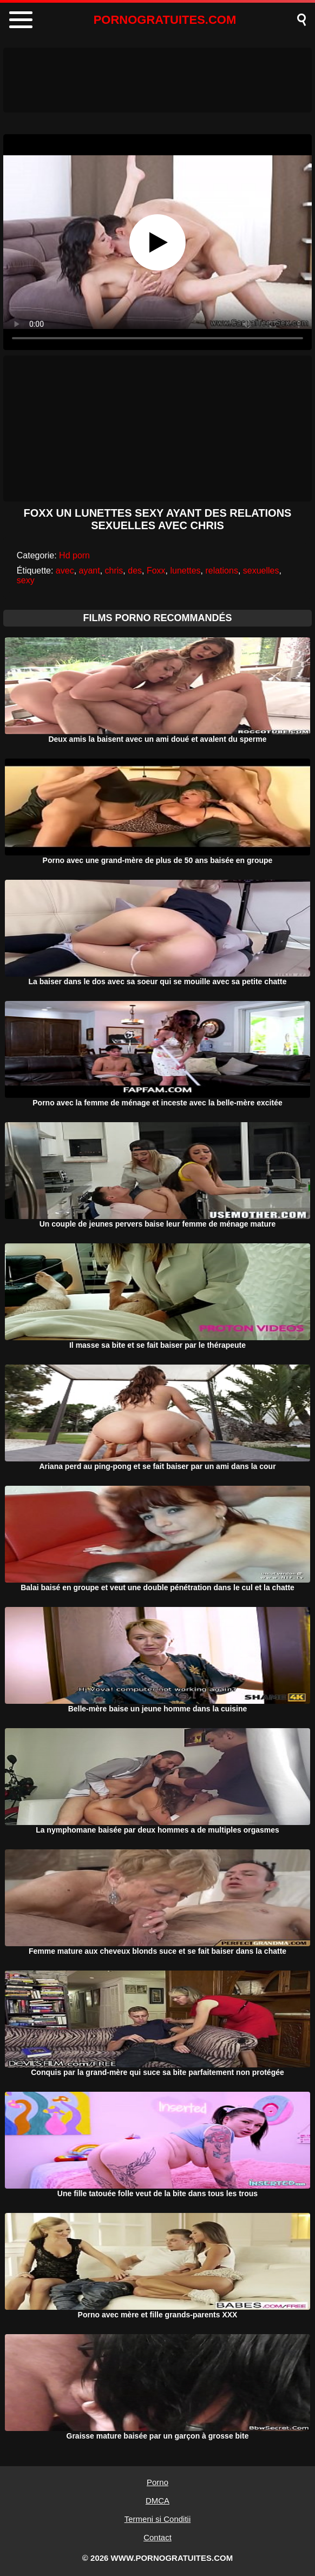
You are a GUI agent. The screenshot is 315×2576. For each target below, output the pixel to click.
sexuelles (261, 570)
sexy (26, 580)
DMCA (157, 2500)
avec (65, 570)
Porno (157, 2482)
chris (114, 570)
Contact (157, 2537)
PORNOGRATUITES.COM (165, 20)
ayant (89, 570)
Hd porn (74, 555)
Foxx (156, 570)
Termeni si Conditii (157, 2519)
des (135, 570)
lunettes (185, 570)
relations (221, 570)
